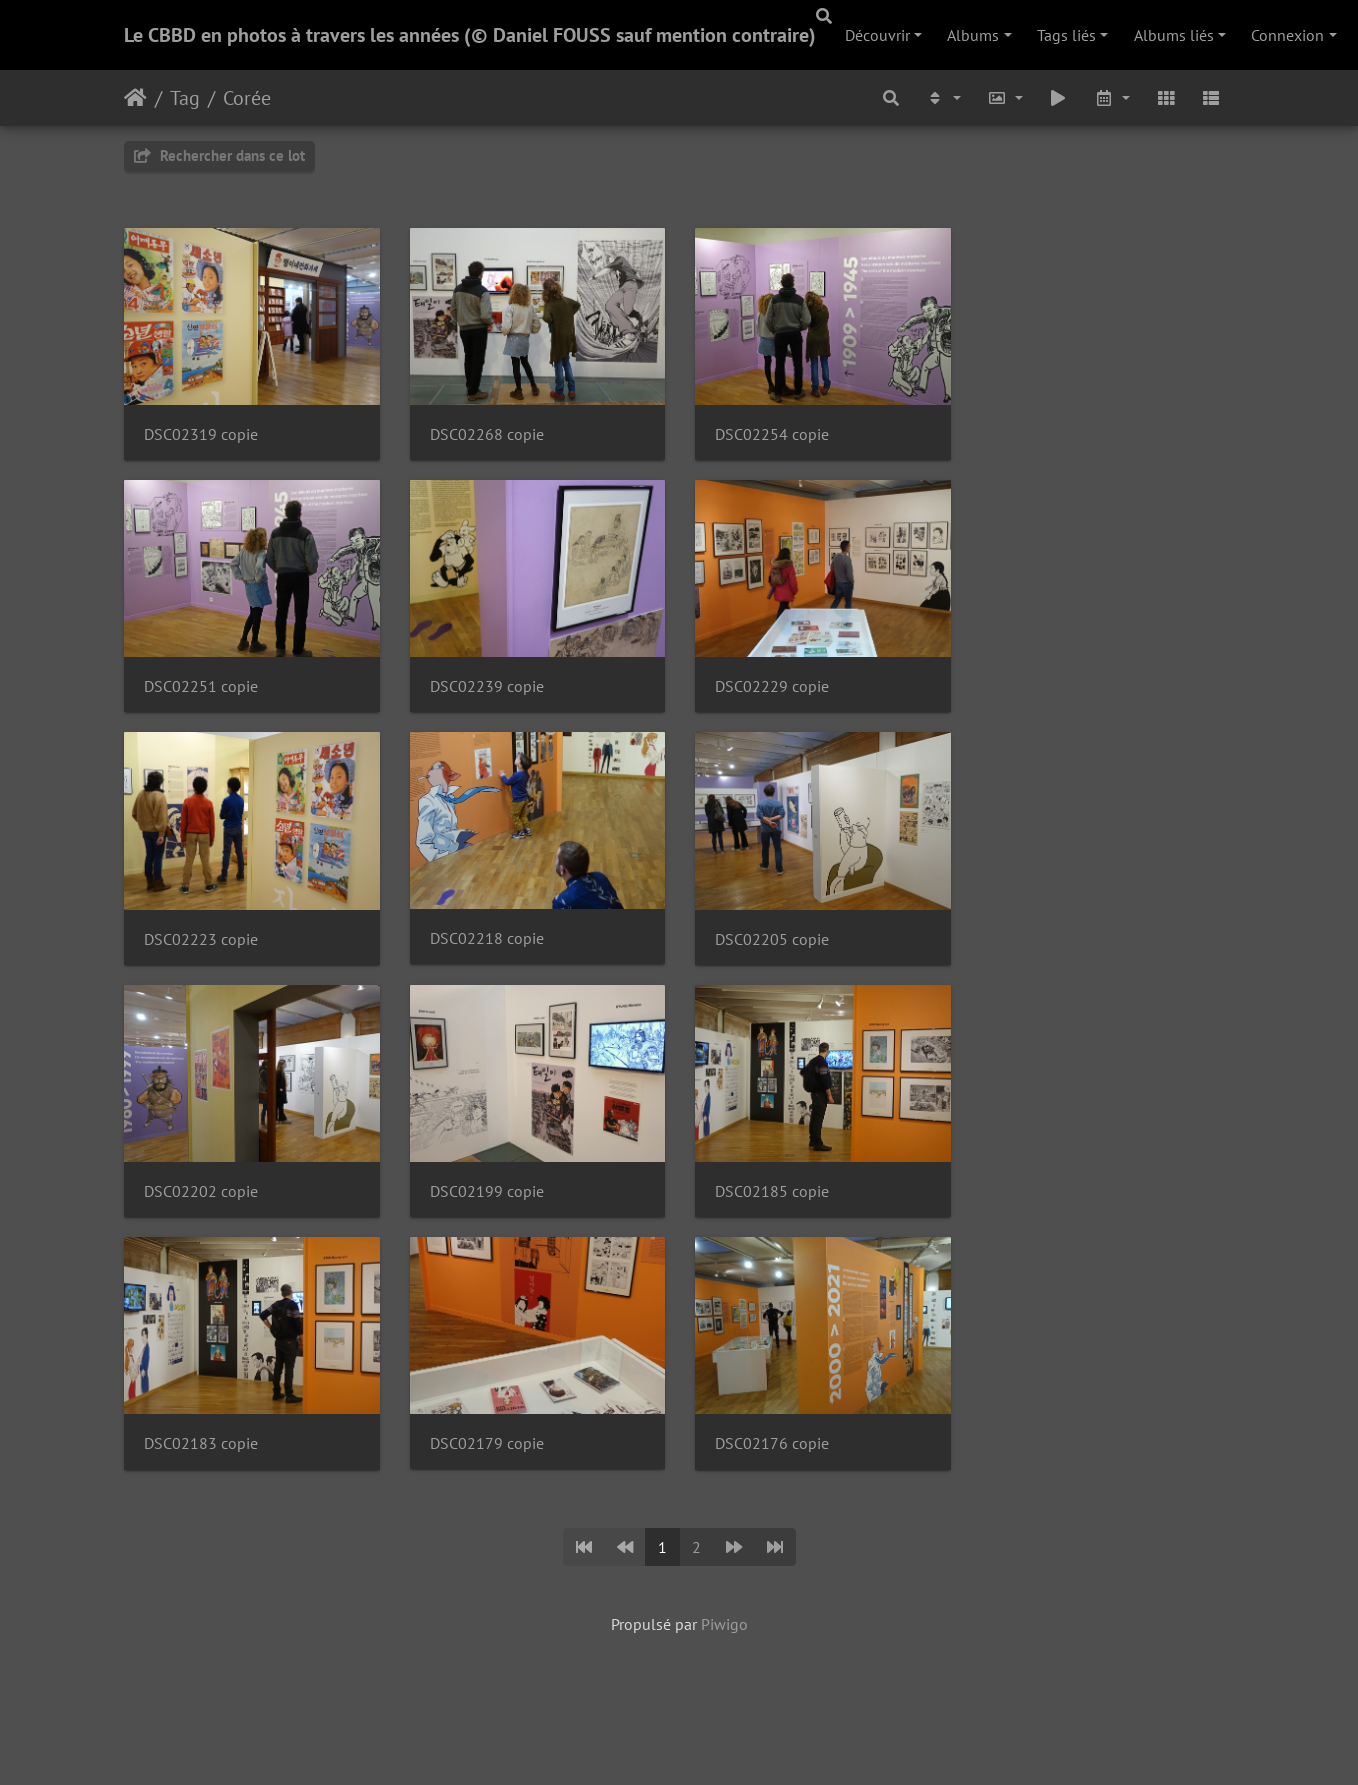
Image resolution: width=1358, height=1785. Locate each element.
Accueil (135, 98)
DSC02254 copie (782, 437)
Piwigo (724, 1641)
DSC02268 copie (492, 437)
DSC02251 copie (201, 693)
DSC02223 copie (201, 949)
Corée (247, 98)
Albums (973, 35)
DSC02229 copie (782, 693)
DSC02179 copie (492, 1460)
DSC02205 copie (782, 949)
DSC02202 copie (201, 1205)
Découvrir (877, 35)
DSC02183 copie (201, 1461)
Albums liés (1174, 35)
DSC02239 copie (492, 693)
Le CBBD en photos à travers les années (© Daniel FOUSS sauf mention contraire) (470, 35)
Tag (185, 98)
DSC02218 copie (492, 948)
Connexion (1287, 35)
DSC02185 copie (782, 1205)
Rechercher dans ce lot (219, 155)
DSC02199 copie (492, 1205)
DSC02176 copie (782, 1461)
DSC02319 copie (201, 437)
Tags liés (1066, 35)
